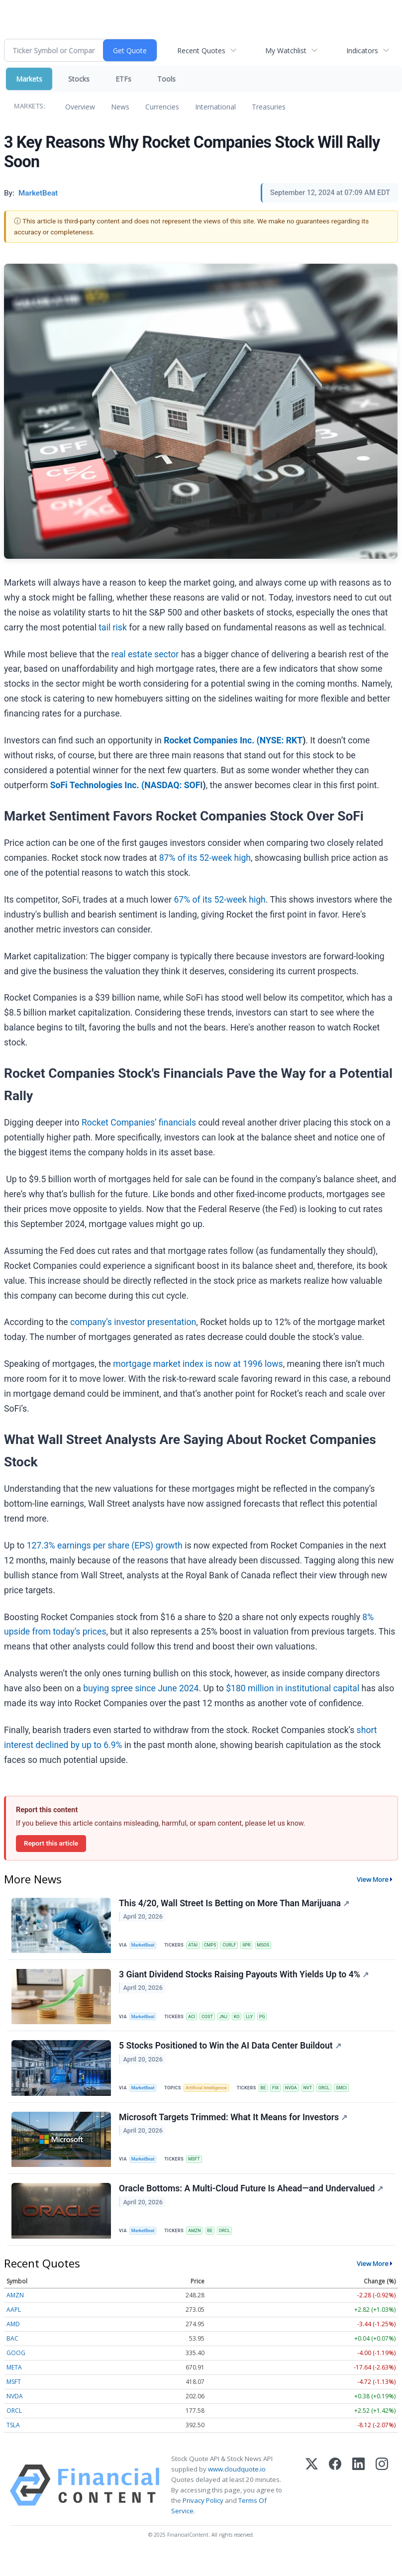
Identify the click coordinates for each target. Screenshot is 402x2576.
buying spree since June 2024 (141, 1688)
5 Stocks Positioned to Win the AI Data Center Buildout (231, 2056)
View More (373, 1879)
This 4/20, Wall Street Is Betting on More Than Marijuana (235, 1904)
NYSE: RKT (281, 740)
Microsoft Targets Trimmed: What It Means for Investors (234, 2132)
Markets (29, 79)
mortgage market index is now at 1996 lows (198, 1364)
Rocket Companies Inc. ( (212, 740)
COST (213, 2022)
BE (271, 2097)
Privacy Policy (203, 2522)
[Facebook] (335, 2507)
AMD (13, 2346)
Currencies (162, 106)
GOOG (15, 2374)
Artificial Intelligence (212, 2097)
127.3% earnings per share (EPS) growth (105, 1545)
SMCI (358, 2097)
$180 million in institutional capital (292, 1688)
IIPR (256, 1946)
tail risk (112, 627)
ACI (196, 2022)
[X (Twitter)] (312, 2507)
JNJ (231, 2022)
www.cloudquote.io (237, 2490)
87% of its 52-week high (205, 858)
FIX (285, 2097)
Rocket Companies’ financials (139, 1123)
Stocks (79, 79)
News (120, 106)
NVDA (303, 2097)
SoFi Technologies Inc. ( (97, 785)
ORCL (339, 2097)
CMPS (216, 1946)
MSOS (275, 1946)
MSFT (199, 2173)
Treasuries (269, 106)
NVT (321, 2097)
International (215, 106)
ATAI (197, 1946)
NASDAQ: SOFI (173, 785)
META (14, 2389)
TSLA (13, 2447)
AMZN (199, 2249)
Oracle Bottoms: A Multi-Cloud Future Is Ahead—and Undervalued (252, 2208)
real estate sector (145, 654)
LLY (260, 2022)
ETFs (123, 79)
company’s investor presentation (133, 1322)
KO (246, 2022)
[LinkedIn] (358, 2507)
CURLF (238, 1946)
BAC (12, 2360)
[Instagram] (382, 2507)
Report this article (51, 1843)
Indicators (362, 50)
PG (275, 2022)
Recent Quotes (201, 50)
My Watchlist (285, 50)
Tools (166, 79)
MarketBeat (145, 1946)
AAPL (13, 2331)
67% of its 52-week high (219, 900)
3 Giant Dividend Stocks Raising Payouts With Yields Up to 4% (245, 1980)
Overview (80, 106)
